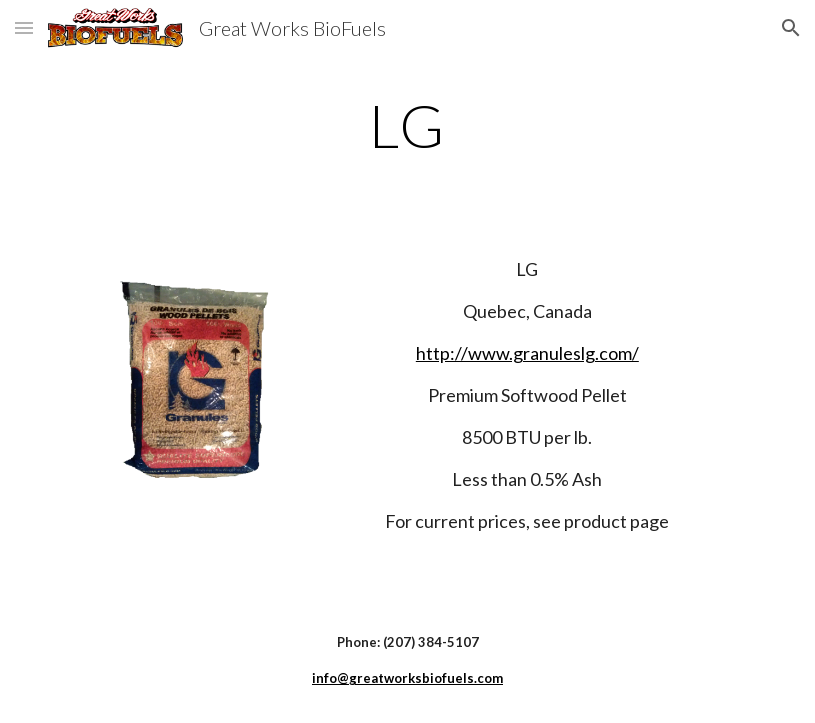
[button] (24, 27)
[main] (407, 125)
